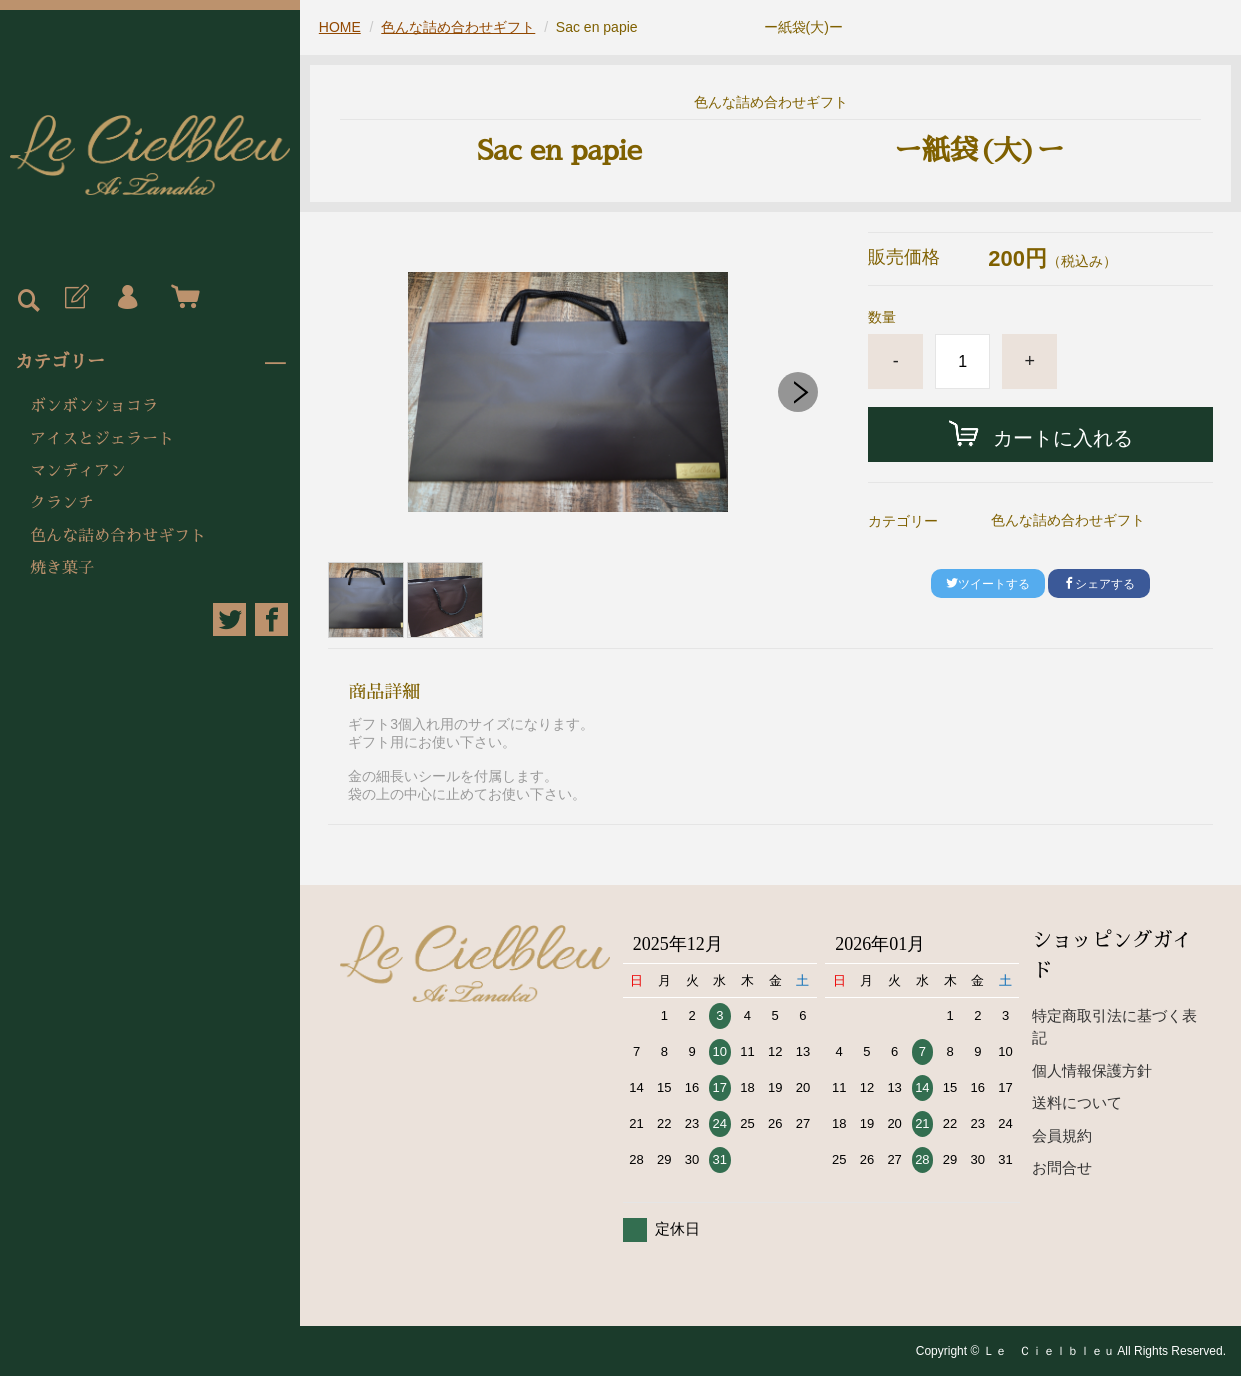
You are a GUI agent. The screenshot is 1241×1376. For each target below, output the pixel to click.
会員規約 (1062, 1135)
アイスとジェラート (102, 439)
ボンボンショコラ (94, 406)
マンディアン (78, 471)
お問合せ (1062, 1167)
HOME (340, 27)
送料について (1077, 1102)
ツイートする (988, 584)
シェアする (1099, 584)
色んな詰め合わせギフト (118, 536)
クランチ (62, 503)
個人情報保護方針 (1092, 1070)
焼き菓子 (62, 568)
